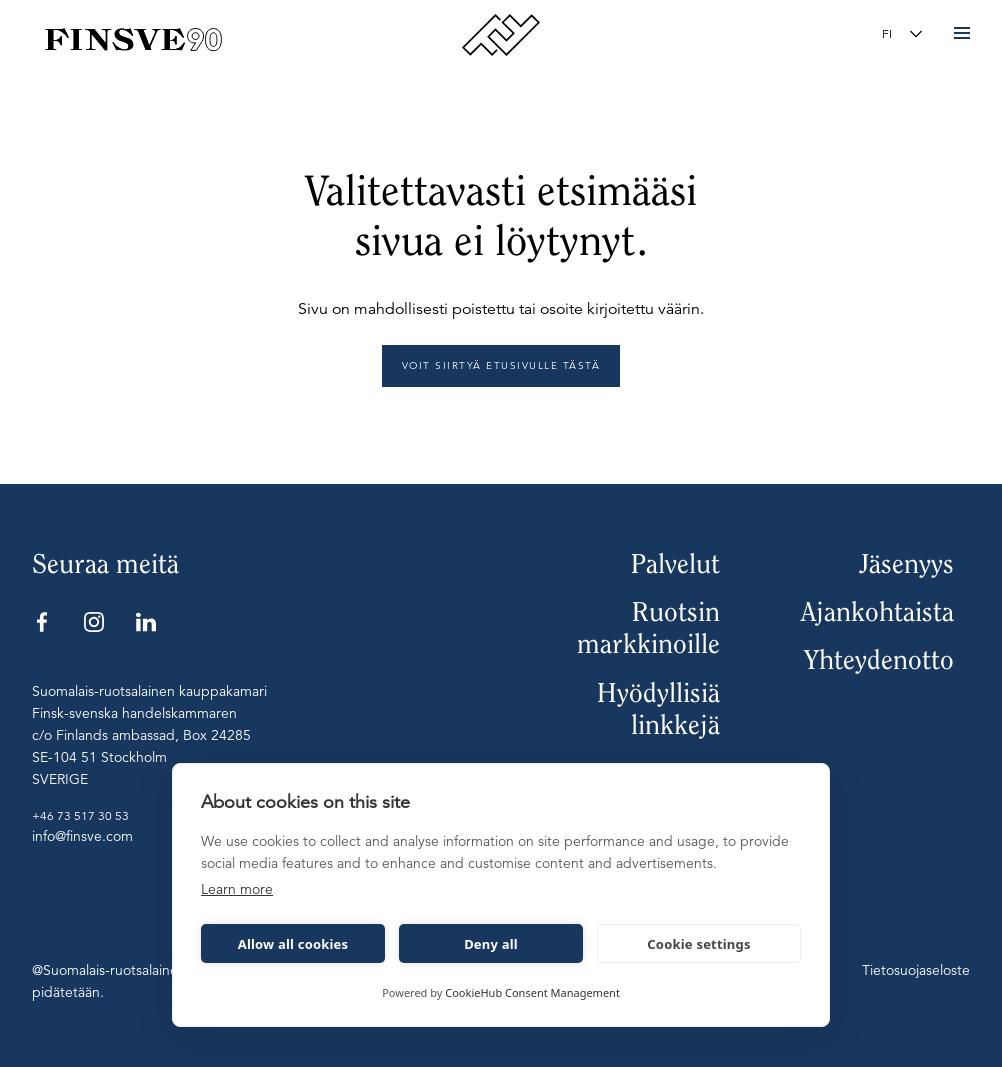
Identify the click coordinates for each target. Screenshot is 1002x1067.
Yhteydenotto (879, 660)
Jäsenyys (906, 564)
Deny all (491, 944)
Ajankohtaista (877, 612)
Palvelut (675, 564)
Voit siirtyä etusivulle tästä (501, 365)
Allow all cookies (293, 944)
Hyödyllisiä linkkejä (658, 709)
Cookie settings (698, 944)
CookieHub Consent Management (532, 992)
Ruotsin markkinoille (648, 628)
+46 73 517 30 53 (80, 815)
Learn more (237, 889)
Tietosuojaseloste (916, 970)
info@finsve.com (82, 836)
